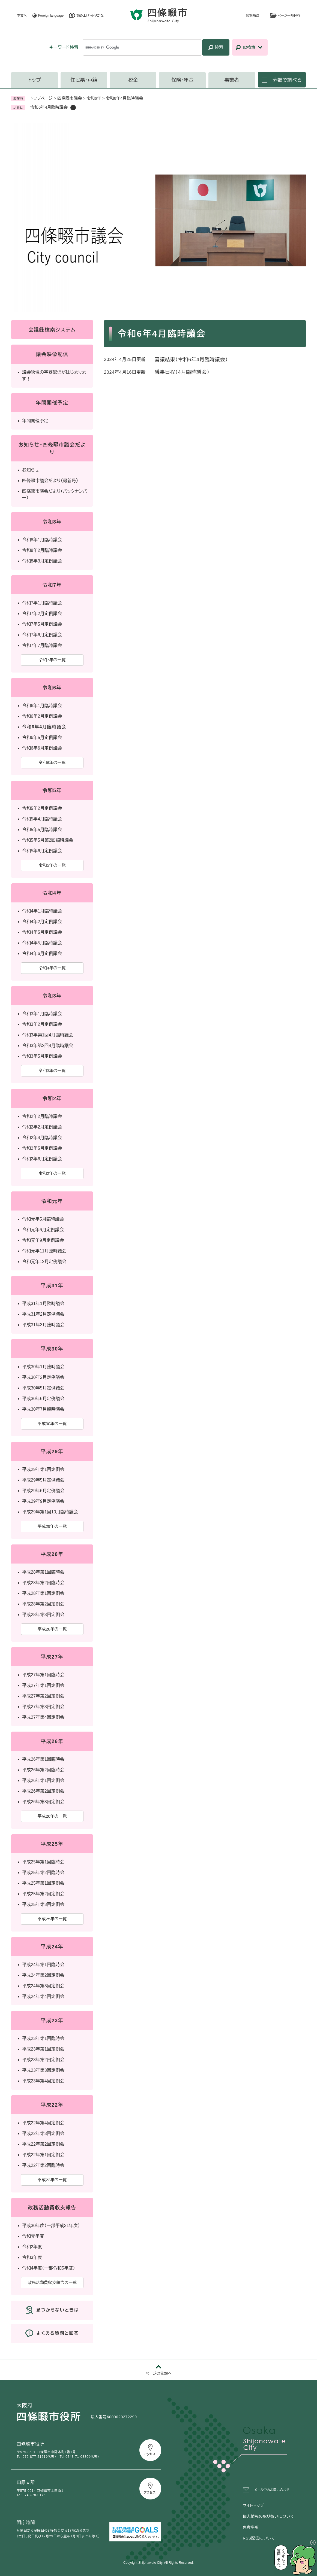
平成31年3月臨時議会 (43, 1324)
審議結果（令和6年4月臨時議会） (191, 359)
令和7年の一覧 (52, 660)
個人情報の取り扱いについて (268, 2516)
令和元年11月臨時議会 (44, 1251)
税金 (133, 80)
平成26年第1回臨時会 (43, 1759)
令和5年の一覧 (52, 865)
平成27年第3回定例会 (43, 1706)
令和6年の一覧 (52, 762)
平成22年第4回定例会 (43, 2123)
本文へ (22, 15)
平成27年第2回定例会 (43, 1696)
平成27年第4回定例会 (43, 1717)
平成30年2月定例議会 (43, 1377)
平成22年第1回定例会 (43, 2154)
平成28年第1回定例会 (43, 1593)
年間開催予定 (35, 420)
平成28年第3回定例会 (43, 1614)
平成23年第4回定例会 (43, 2081)
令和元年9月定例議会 (43, 1240)
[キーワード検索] (142, 47)
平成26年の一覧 (52, 1816)
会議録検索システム (52, 330)
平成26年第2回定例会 (43, 1791)
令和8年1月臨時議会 (42, 539)
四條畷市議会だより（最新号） (50, 480)
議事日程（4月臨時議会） (182, 372)
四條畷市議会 (69, 98)
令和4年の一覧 (52, 968)
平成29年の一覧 (52, 1526)
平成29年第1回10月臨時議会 (50, 1512)
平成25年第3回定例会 (43, 1904)
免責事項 (251, 2527)
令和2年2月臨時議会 (42, 1116)
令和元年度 (33, 2236)
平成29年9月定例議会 (43, 1501)
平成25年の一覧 (52, 1919)
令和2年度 (32, 2247)
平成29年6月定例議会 (43, 1490)
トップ (34, 80)
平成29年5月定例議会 (43, 1480)
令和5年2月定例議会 (42, 808)
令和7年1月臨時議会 (42, 603)
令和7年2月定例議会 (42, 613)
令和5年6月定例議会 (42, 850)
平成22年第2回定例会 (43, 2144)
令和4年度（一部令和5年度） (48, 2268)
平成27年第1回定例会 (43, 1685)
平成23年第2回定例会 (43, 2059)
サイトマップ (253, 2505)
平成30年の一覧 (52, 1423)
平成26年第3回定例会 (43, 1801)
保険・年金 (182, 80)
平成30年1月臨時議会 (43, 1366)
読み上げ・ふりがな (90, 15)
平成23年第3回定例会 (43, 2070)
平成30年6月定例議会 (43, 1398)
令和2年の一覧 (52, 1173)
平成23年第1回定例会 (43, 2049)
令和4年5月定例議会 (42, 932)
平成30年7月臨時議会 (43, 1409)
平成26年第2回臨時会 (43, 1770)
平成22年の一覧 (52, 2179)
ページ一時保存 (289, 15)
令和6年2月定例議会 (42, 716)
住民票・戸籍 (83, 80)
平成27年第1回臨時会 (43, 1674)
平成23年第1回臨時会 (43, 2038)
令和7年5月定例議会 (42, 624)
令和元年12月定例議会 (44, 1261)
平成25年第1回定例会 (43, 1883)
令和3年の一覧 (52, 1070)
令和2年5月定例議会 (42, 1148)
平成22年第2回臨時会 (43, 2165)
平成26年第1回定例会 (43, 1780)
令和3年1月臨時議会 (42, 1013)
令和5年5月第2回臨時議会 (47, 840)
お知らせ (30, 470)
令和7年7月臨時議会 (42, 645)
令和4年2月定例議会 (42, 921)
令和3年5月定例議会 (42, 1056)
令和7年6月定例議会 (42, 634)
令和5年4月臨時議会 (42, 819)
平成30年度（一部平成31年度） (51, 2225)
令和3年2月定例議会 (42, 1024)
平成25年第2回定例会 (43, 1893)
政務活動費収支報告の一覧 (52, 2282)
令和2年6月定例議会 (42, 1159)
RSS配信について (259, 2538)
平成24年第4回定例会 (43, 1996)
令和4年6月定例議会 (42, 953)
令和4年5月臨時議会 (42, 943)
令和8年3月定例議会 (42, 561)
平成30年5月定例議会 (43, 1388)
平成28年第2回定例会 (43, 1604)
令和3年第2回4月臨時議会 (47, 1045)
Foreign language (51, 15)
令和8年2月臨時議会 (42, 550)
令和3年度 (32, 2257)
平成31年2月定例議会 (43, 1314)
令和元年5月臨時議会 (43, 1219)
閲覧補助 (252, 15)
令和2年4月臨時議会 (42, 1137)
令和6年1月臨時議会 (42, 705)
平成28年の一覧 (52, 1629)
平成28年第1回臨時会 (43, 1572)
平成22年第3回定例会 (43, 2133)
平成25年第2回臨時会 (43, 1872)
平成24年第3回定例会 (43, 1986)
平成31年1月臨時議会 (43, 1303)
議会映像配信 (52, 354)
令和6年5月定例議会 (42, 737)
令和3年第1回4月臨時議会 (47, 1035)
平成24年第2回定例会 (43, 1975)
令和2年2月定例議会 (42, 1127)
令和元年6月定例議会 (43, 1229)
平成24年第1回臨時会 (43, 1964)
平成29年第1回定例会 (43, 1469)
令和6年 (93, 98)
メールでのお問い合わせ (271, 2490)
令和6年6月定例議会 (42, 748)
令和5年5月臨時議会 (42, 829)
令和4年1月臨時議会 (42, 911)
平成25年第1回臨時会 (43, 1862)
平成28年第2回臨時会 (43, 1582)
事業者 (232, 80)
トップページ (41, 98)
